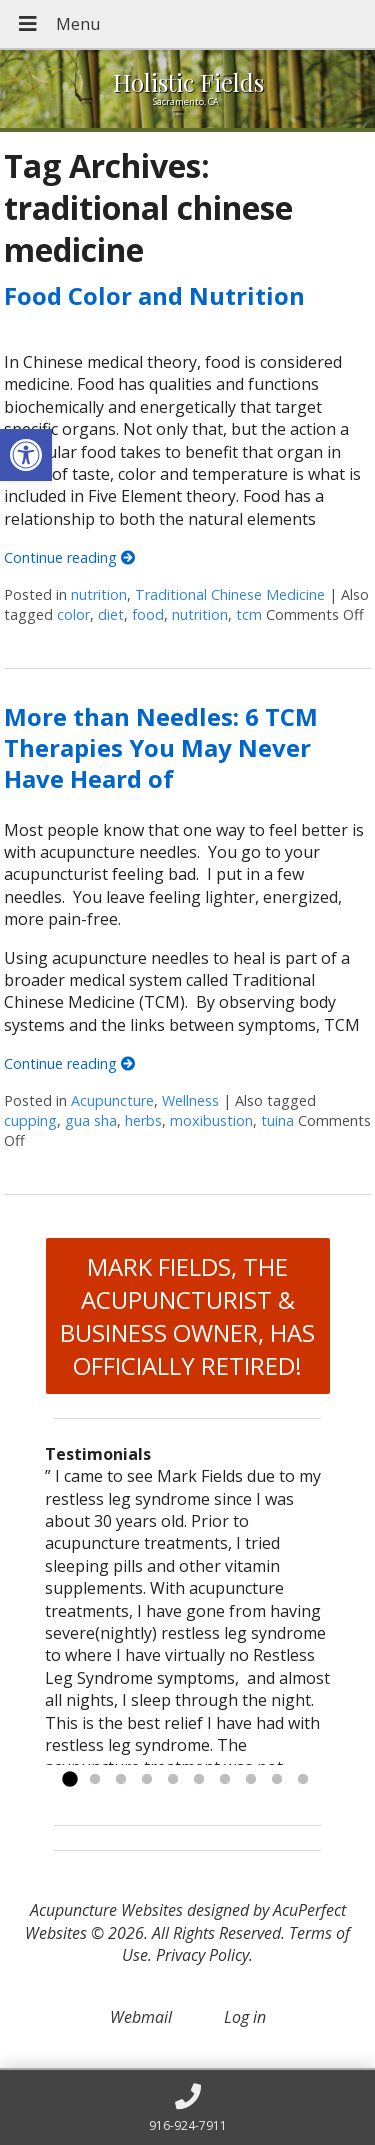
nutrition (99, 594)
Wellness (190, 1100)
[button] (26, 455)
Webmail (141, 2017)
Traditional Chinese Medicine (230, 594)
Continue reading (69, 557)
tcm (249, 614)
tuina (277, 1120)
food (148, 614)
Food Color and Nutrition (154, 295)
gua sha (91, 1120)
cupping (30, 1120)
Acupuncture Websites (106, 1910)
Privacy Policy (202, 1955)
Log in (245, 2017)
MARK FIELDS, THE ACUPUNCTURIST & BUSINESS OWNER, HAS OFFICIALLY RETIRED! (187, 1316)
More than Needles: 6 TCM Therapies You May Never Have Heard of (161, 747)
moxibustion (211, 1120)
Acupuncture (112, 1100)
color (73, 614)
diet (111, 614)
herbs (143, 1120)
